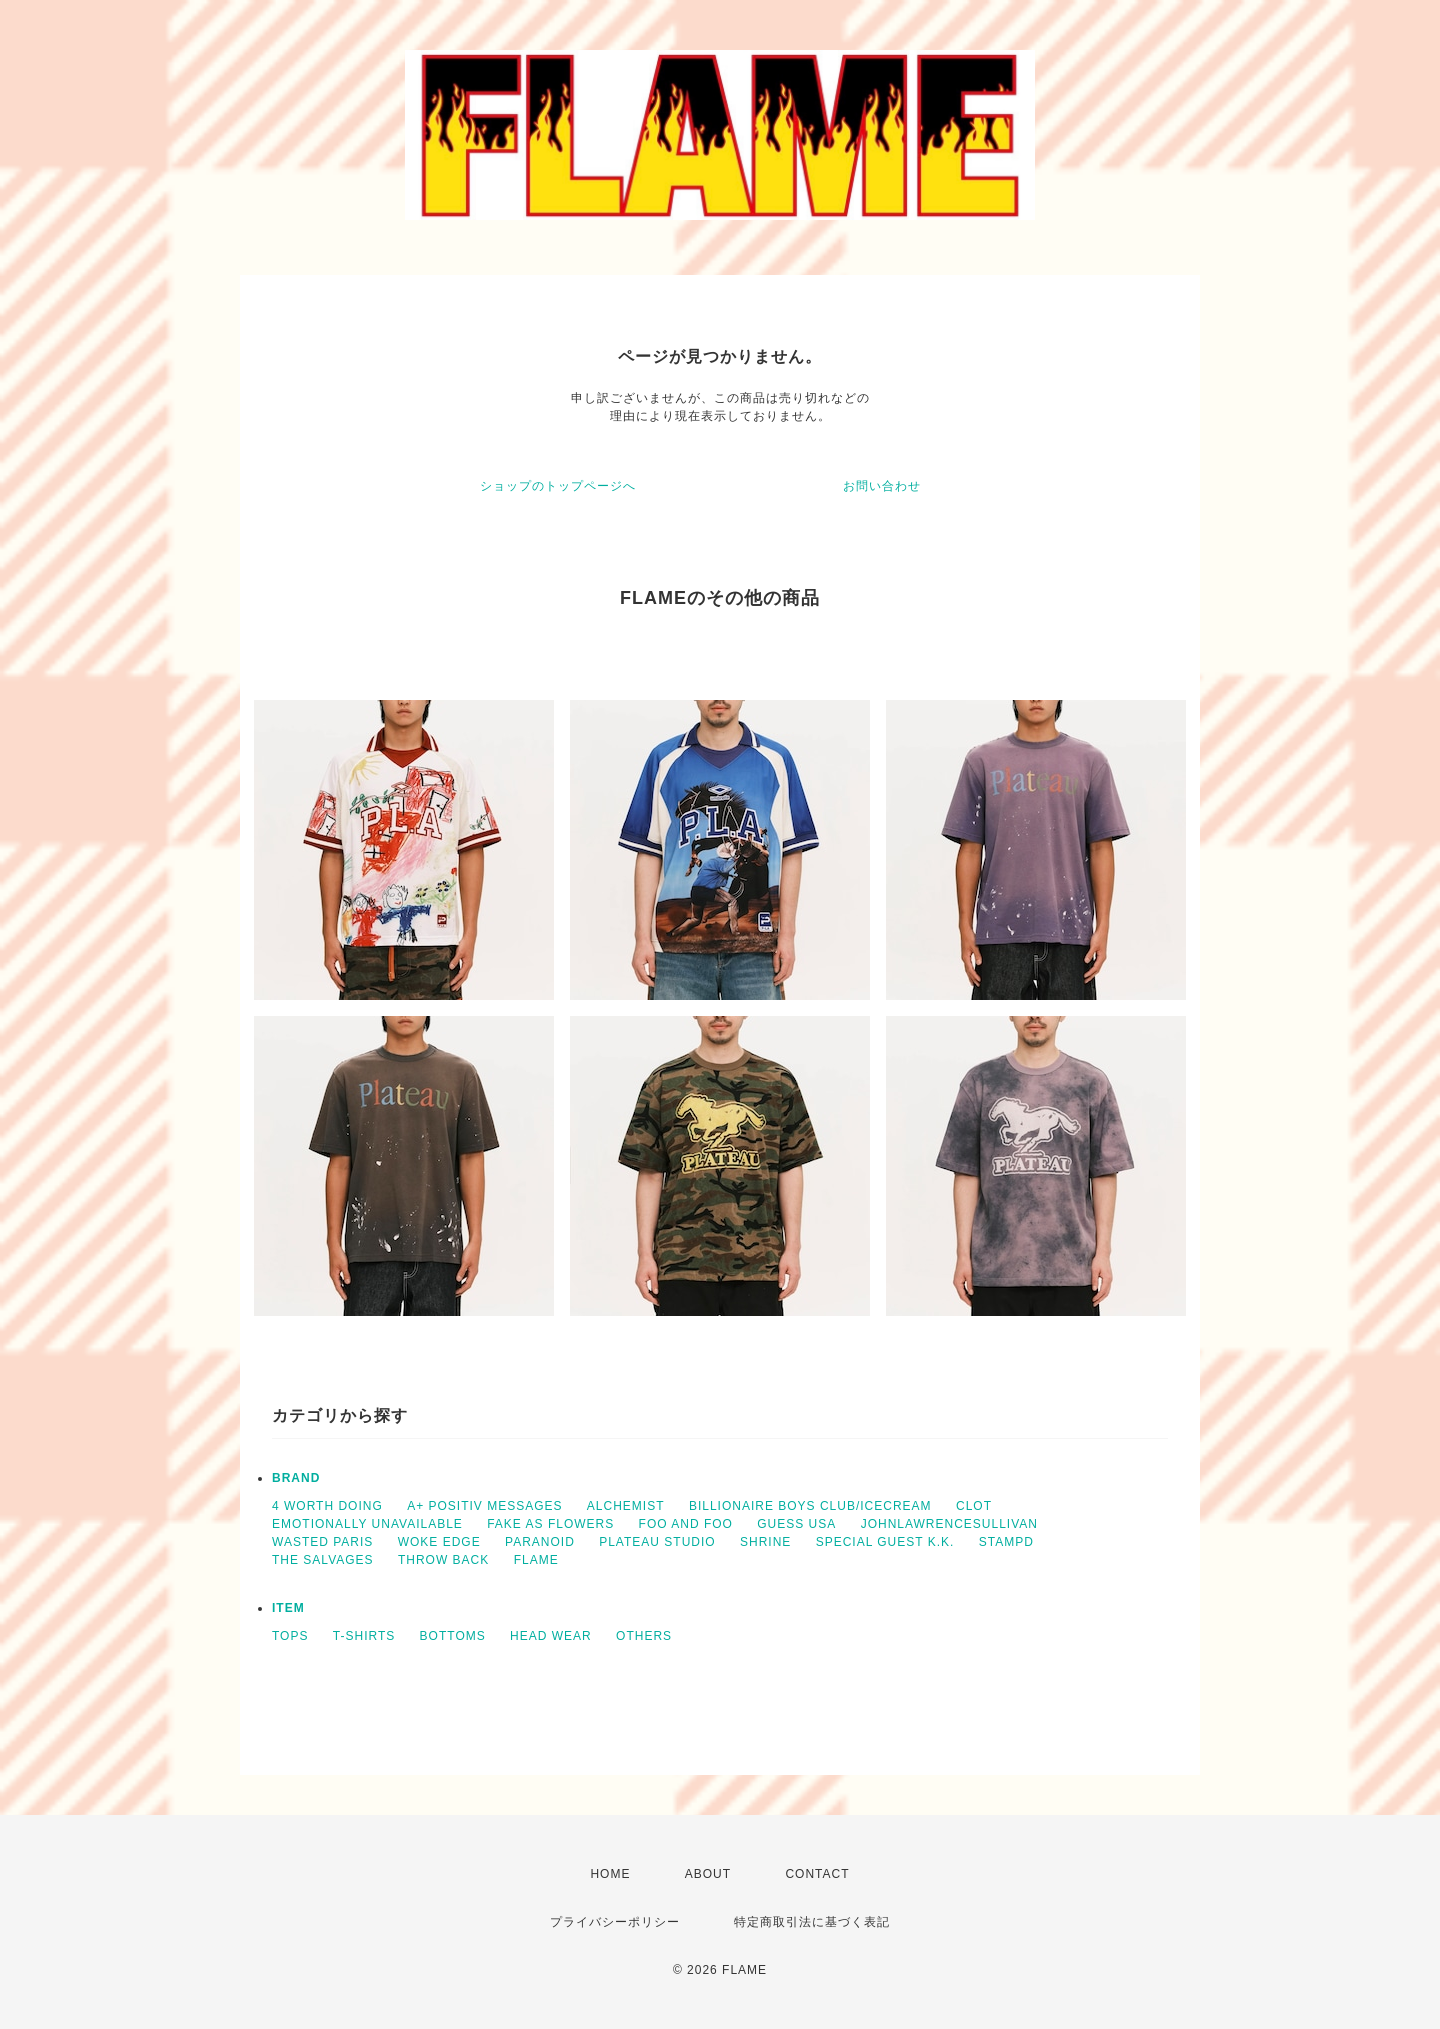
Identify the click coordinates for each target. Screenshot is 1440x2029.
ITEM (288, 1608)
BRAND (296, 1478)
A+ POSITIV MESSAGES (484, 1506)
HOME (610, 1874)
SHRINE (765, 1542)
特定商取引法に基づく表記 (812, 1922)
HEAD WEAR (551, 1636)
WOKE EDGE (439, 1542)
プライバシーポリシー (615, 1922)
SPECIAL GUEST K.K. (885, 1542)
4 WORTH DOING (327, 1506)
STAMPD (1006, 1542)
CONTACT (817, 1874)
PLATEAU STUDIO (657, 1542)
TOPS (290, 1636)
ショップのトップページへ (558, 486)
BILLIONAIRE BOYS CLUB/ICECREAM (810, 1506)
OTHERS (644, 1636)
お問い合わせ (882, 486)
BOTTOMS (453, 1636)
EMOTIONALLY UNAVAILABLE (367, 1524)
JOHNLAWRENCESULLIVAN (949, 1524)
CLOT (974, 1506)
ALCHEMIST (626, 1506)
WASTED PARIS (322, 1542)
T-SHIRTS (364, 1636)
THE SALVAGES (323, 1560)
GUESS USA (796, 1524)
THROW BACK (443, 1560)
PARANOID (540, 1542)
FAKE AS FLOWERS (550, 1524)
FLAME (536, 1560)
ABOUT (708, 1874)
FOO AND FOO (686, 1524)
